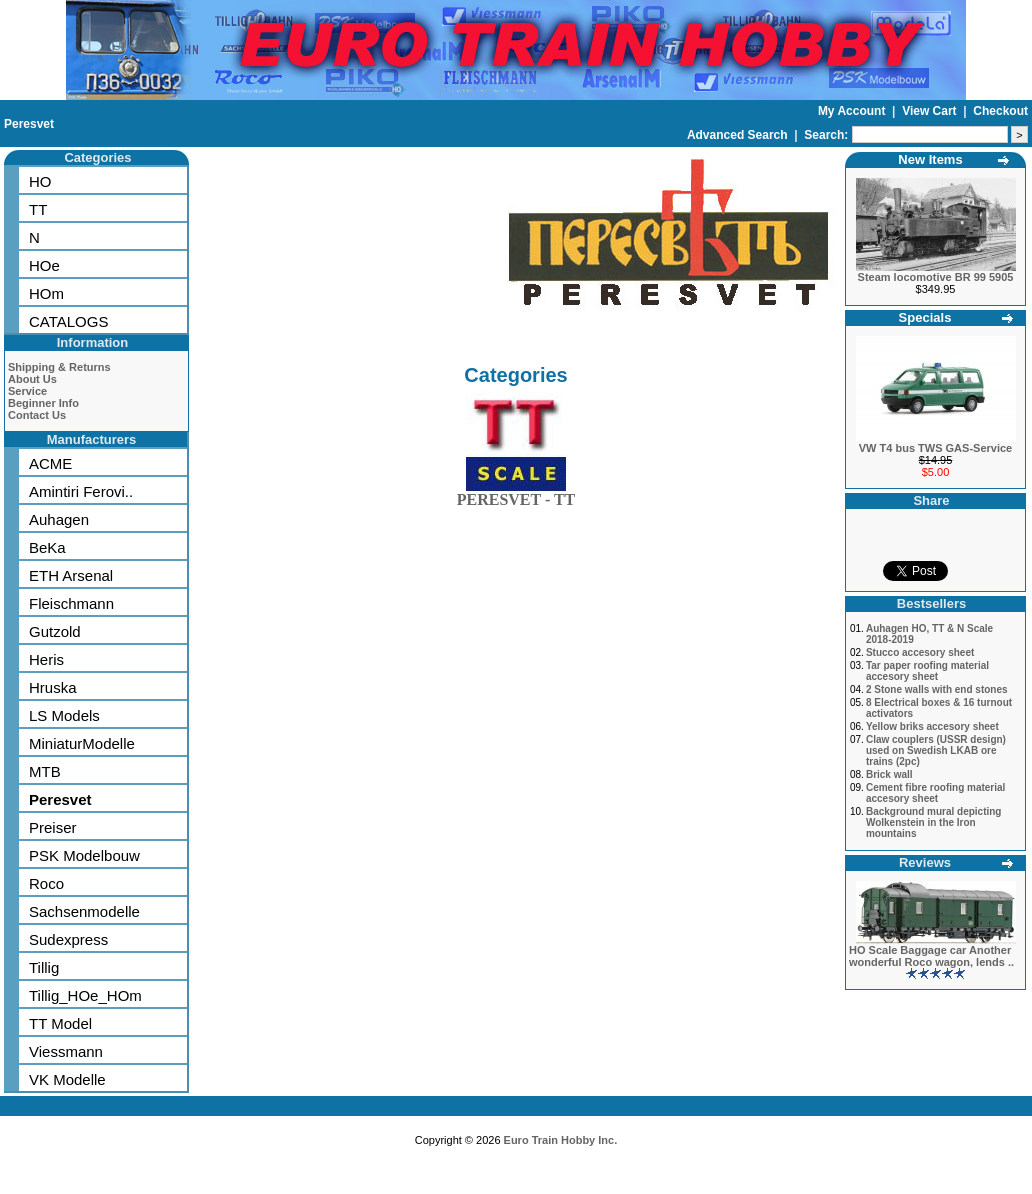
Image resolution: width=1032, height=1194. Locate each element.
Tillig (44, 967)
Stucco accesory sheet (920, 652)
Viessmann (66, 1051)
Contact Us (37, 415)
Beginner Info (43, 403)
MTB (45, 771)
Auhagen (59, 519)
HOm (46, 293)
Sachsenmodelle (84, 911)
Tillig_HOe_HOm (85, 995)
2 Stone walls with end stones (937, 689)
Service (27, 391)
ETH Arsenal (71, 575)
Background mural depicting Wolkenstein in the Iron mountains (934, 822)
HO (40, 181)
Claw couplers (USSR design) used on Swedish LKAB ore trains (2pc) (936, 750)
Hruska (53, 687)
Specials (925, 317)
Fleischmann (71, 603)
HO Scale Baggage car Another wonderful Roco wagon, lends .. (931, 956)
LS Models (64, 715)
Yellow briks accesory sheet (932, 726)
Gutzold (55, 631)
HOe (44, 265)
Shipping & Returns (59, 367)
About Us (32, 379)
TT (38, 209)
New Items (930, 159)
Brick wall (889, 774)
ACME (50, 463)
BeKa (47, 547)
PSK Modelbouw (84, 855)
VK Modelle (67, 1079)
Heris (46, 659)
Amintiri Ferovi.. (81, 491)
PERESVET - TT (516, 495)
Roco (46, 883)
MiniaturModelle (82, 743)
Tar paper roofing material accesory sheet (927, 671)
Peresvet (29, 124)
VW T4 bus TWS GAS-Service (935, 448)
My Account (853, 111)
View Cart (931, 111)
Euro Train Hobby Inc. (561, 1140)
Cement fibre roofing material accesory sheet (935, 793)
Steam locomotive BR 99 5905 (936, 277)
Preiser (53, 827)
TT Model (60, 1023)
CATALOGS (68, 321)
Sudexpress (68, 939)
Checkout (1000, 111)
